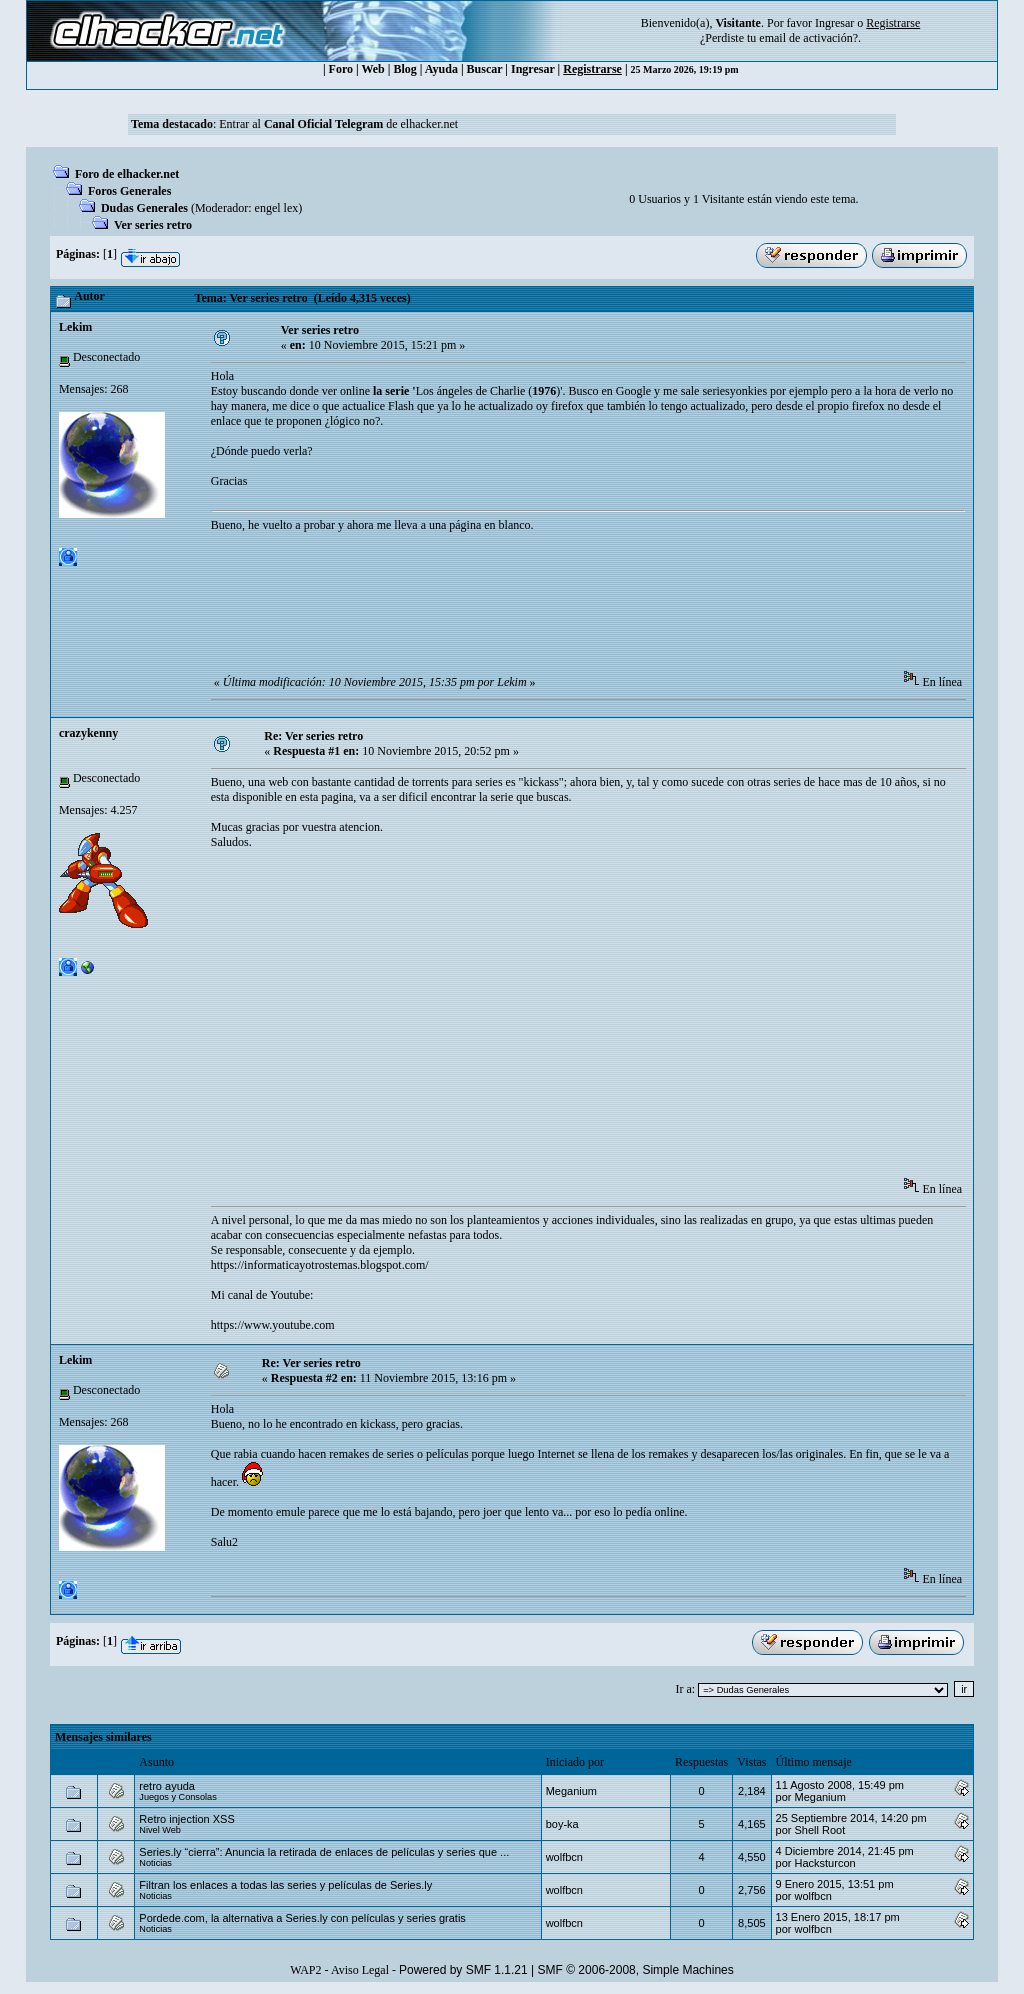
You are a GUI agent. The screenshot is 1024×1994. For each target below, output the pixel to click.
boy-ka (562, 1824)
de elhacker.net (420, 124)
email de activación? (808, 38)
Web (372, 69)
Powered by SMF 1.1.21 (463, 1970)
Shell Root (819, 1830)
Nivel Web (160, 1830)
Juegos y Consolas (177, 1797)
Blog (404, 69)
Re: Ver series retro (313, 736)
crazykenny (88, 733)
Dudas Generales (144, 208)
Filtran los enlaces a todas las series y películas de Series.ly (285, 1885)
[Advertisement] (575, 608)
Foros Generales (129, 191)
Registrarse (592, 69)
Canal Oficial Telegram (323, 124)
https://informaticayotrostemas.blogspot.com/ (320, 1265)
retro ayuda (167, 1786)
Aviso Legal (360, 1970)
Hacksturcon (824, 1863)
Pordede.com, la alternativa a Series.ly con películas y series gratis (302, 1918)
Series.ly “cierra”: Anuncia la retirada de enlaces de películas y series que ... (324, 1852)
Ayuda (441, 69)
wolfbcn (564, 1857)
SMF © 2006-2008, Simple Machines (636, 1970)
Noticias (155, 1863)
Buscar (485, 69)
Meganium (571, 1791)
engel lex (277, 208)
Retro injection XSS (186, 1819)
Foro (341, 69)
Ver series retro (153, 225)
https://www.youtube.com (273, 1325)
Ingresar (834, 23)
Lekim (75, 327)
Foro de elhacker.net (127, 174)
